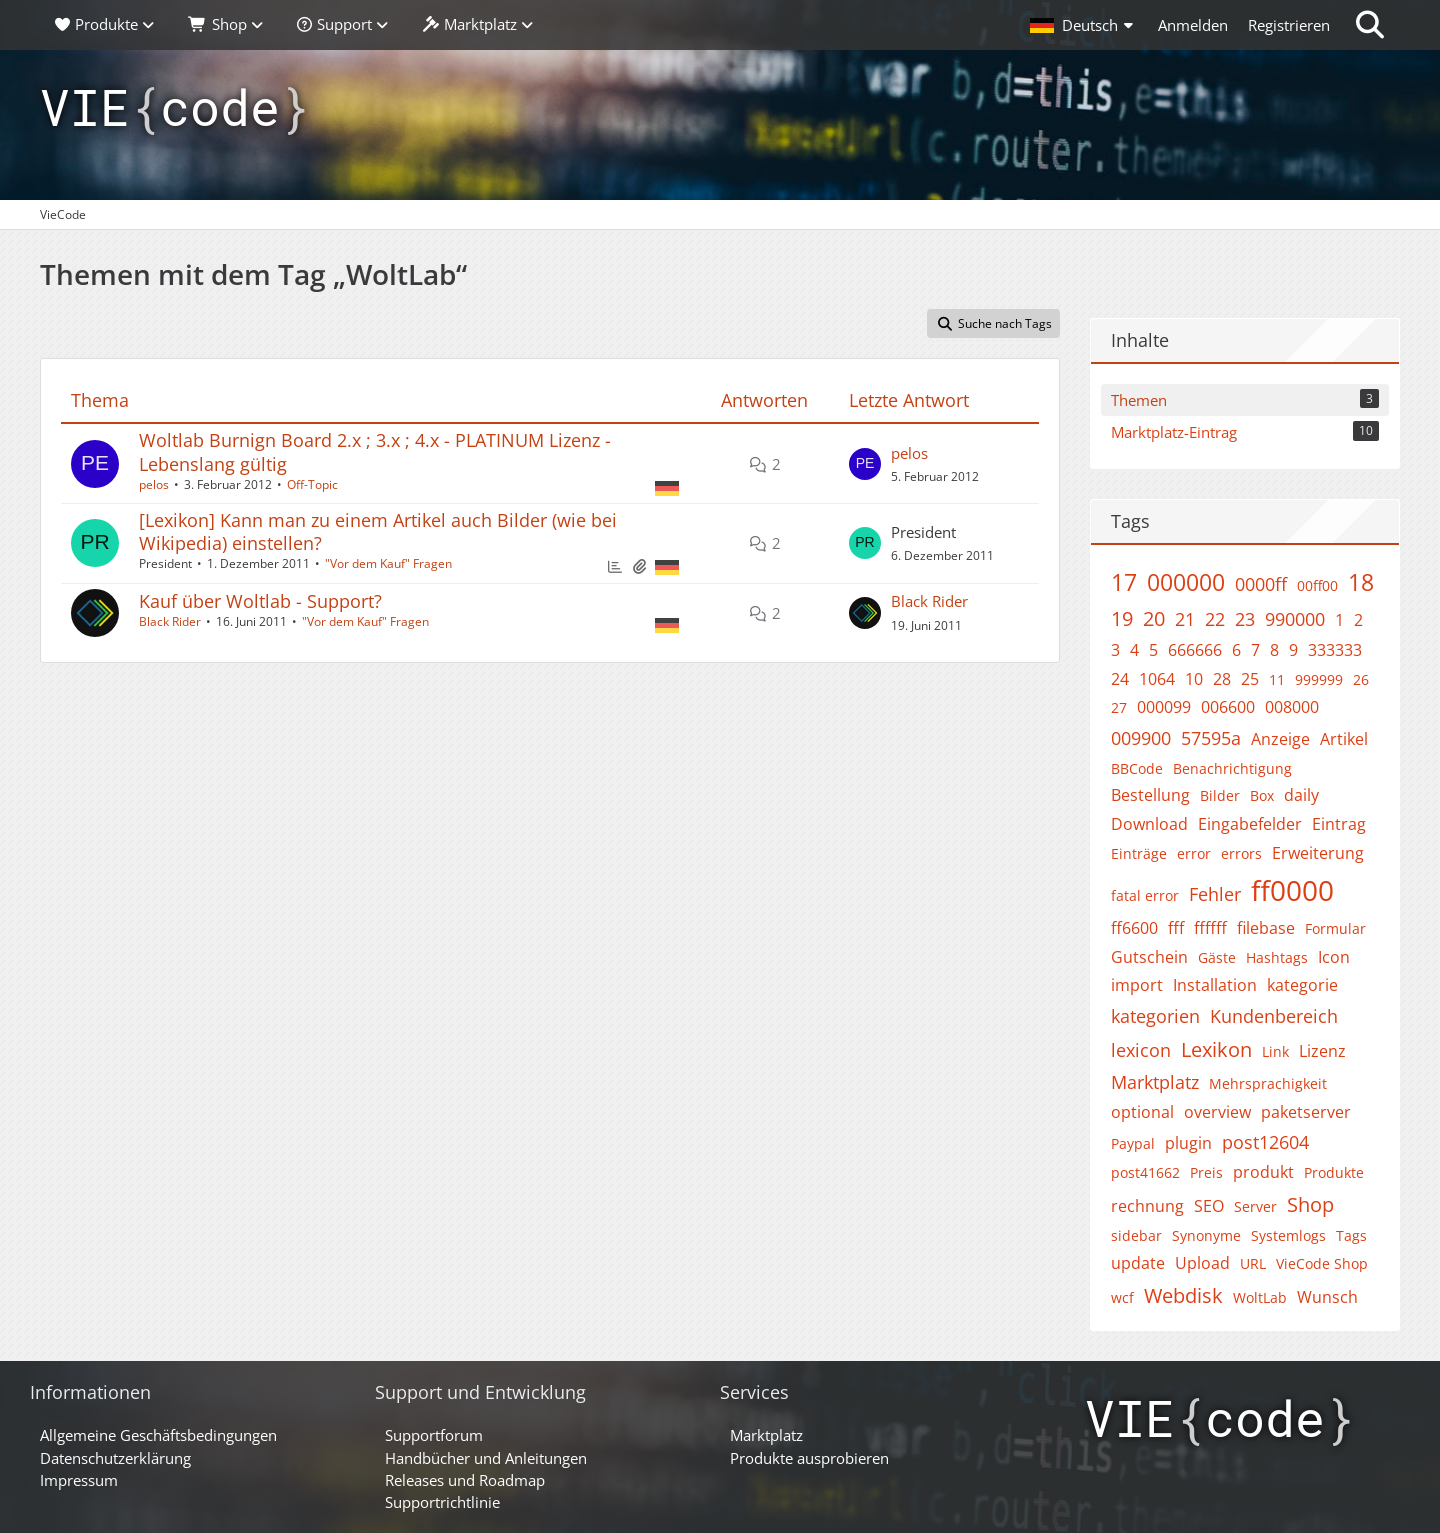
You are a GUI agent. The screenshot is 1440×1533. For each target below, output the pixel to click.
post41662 (1145, 1172)
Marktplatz (1155, 1082)
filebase (1266, 928)
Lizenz (1322, 1051)
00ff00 (1317, 585)
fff (1176, 928)
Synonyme (1206, 1235)
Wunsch (1327, 1297)
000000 (1186, 582)
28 (1222, 679)
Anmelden (1193, 25)
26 (1361, 679)
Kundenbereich (1274, 1016)
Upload (1202, 1263)
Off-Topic (312, 484)
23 (1245, 619)
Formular (1335, 928)
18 (1361, 582)
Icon (1334, 957)
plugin (1188, 1143)
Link (1275, 1051)
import (1137, 985)
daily (1301, 795)
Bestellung (1150, 795)
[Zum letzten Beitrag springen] (865, 464)
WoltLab (1260, 1297)
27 (1119, 707)
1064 (1157, 679)
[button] (1084, 25)
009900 (1141, 738)
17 (1124, 582)
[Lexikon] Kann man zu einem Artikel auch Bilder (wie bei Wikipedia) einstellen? (378, 531)
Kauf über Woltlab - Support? (260, 601)
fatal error (1145, 895)
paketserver (1306, 1112)
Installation (1215, 985)
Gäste (1217, 957)
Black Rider (170, 621)
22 (1215, 619)
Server (1255, 1206)
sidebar (1136, 1235)
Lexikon (1216, 1049)
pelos (154, 484)
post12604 (1265, 1142)
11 (1277, 679)
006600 (1228, 707)
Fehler (1215, 894)
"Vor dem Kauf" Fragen (388, 563)
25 (1250, 679)
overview (1217, 1112)
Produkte (1334, 1172)
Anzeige (1280, 739)
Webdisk (1183, 1295)
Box (1262, 795)
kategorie (1302, 985)
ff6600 (1134, 928)
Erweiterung (1318, 853)
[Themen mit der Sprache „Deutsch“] (667, 487)
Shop (1310, 1204)
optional (1142, 1112)
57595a (1211, 738)
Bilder (1220, 795)
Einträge (1139, 853)
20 (1154, 618)
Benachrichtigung (1232, 768)
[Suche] (1370, 25)
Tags (1351, 1235)
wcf (1122, 1297)
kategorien (1155, 1016)
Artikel (1344, 739)
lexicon (1141, 1050)
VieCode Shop (1322, 1263)
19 (1122, 618)
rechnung (1147, 1206)
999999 (1319, 679)
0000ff (1261, 584)
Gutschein (1149, 957)
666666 (1195, 650)
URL (1253, 1263)
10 (1194, 679)
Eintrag (1339, 824)
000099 (1164, 707)
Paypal (1133, 1143)
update (1138, 1263)
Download (1149, 824)
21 (1185, 619)
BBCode (1137, 768)
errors (1241, 853)
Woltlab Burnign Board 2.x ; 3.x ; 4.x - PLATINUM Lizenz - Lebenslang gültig (375, 451)
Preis (1206, 1172)
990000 (1295, 619)
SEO (1209, 1206)
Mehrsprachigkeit (1268, 1083)
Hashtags (1277, 957)
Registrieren (1289, 25)
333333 (1335, 650)
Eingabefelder (1250, 824)
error (1194, 853)
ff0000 (1292, 890)
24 (1120, 679)
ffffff (1210, 928)
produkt (1263, 1172)
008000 (1292, 707)
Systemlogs (1288, 1235)
